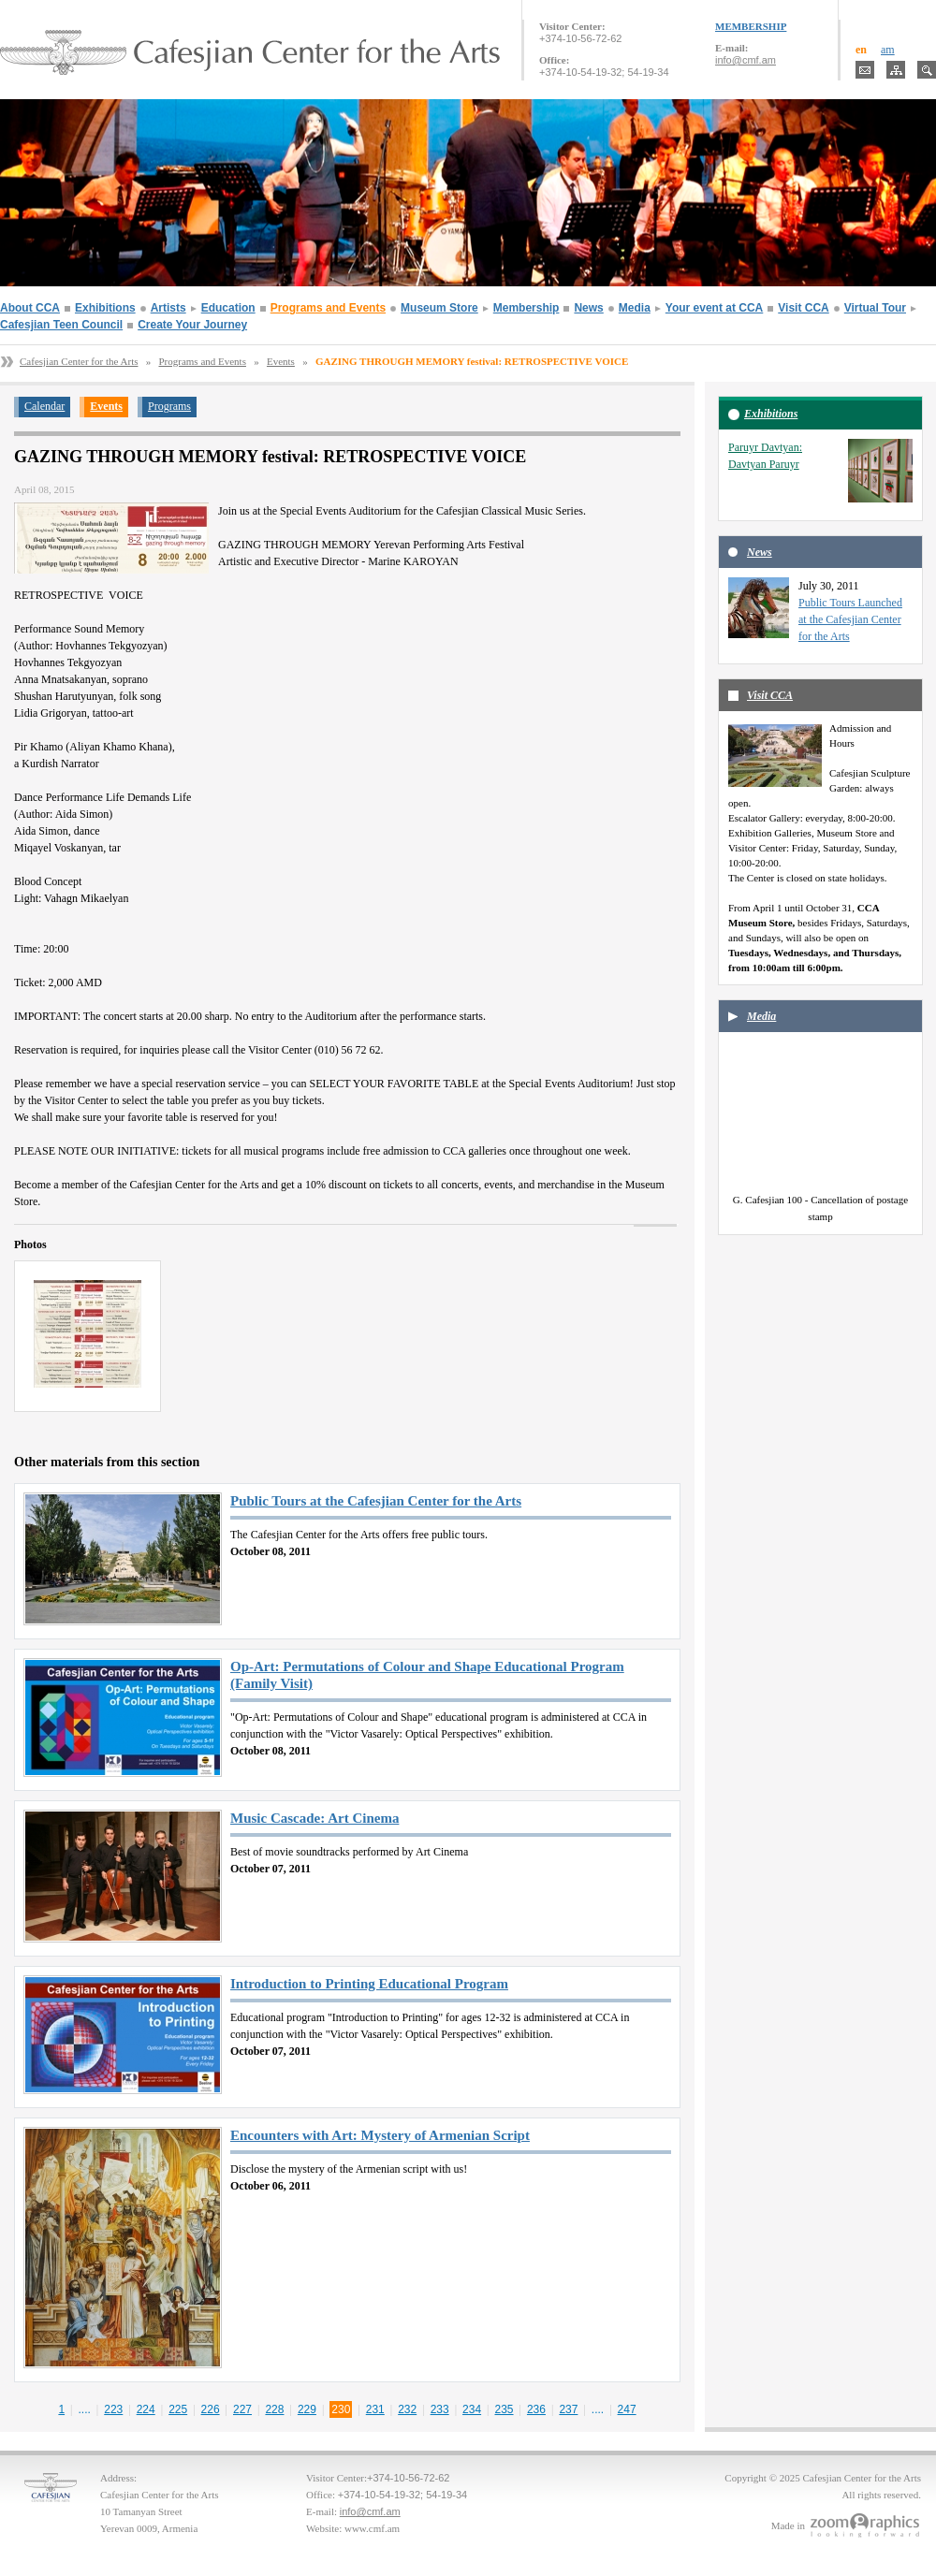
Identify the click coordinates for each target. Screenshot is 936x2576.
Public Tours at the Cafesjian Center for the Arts (375, 1500)
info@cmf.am (745, 59)
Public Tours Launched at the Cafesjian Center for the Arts (850, 619)
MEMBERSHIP (750, 26)
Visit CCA (803, 307)
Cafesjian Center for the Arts (79, 361)
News (588, 307)
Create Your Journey (192, 324)
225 (177, 2409)
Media (635, 307)
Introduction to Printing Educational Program (369, 1983)
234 (471, 2409)
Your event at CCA (714, 307)
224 (146, 2409)
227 (242, 2409)
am (888, 49)
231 (375, 2409)
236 (536, 2409)
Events (281, 361)
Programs (169, 406)
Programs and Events (328, 307)
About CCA (30, 307)
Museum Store (439, 307)
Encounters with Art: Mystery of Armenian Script (380, 2135)
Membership (526, 307)
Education (228, 307)
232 (407, 2409)
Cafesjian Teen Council (61, 324)
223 (113, 2409)
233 (440, 2409)
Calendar (44, 406)
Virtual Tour (875, 307)
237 (568, 2409)
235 (504, 2409)
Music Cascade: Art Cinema (314, 1818)
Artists (168, 307)
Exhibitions (105, 307)
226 (210, 2409)
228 (274, 2409)
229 (307, 2409)
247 (627, 2409)
